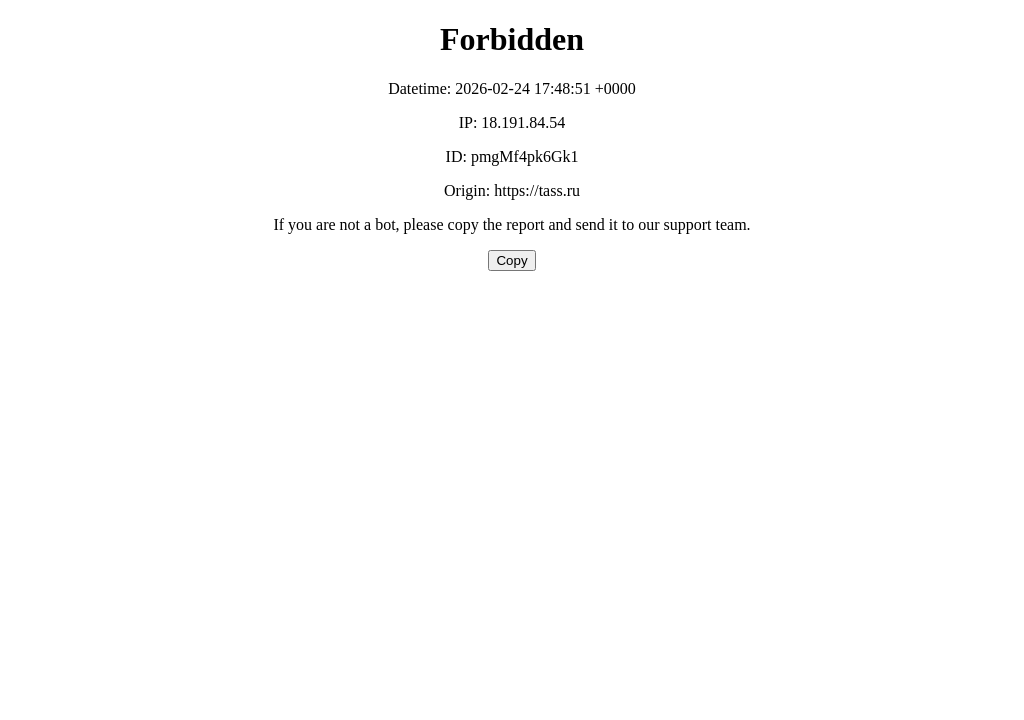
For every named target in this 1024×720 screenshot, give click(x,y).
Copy (511, 260)
